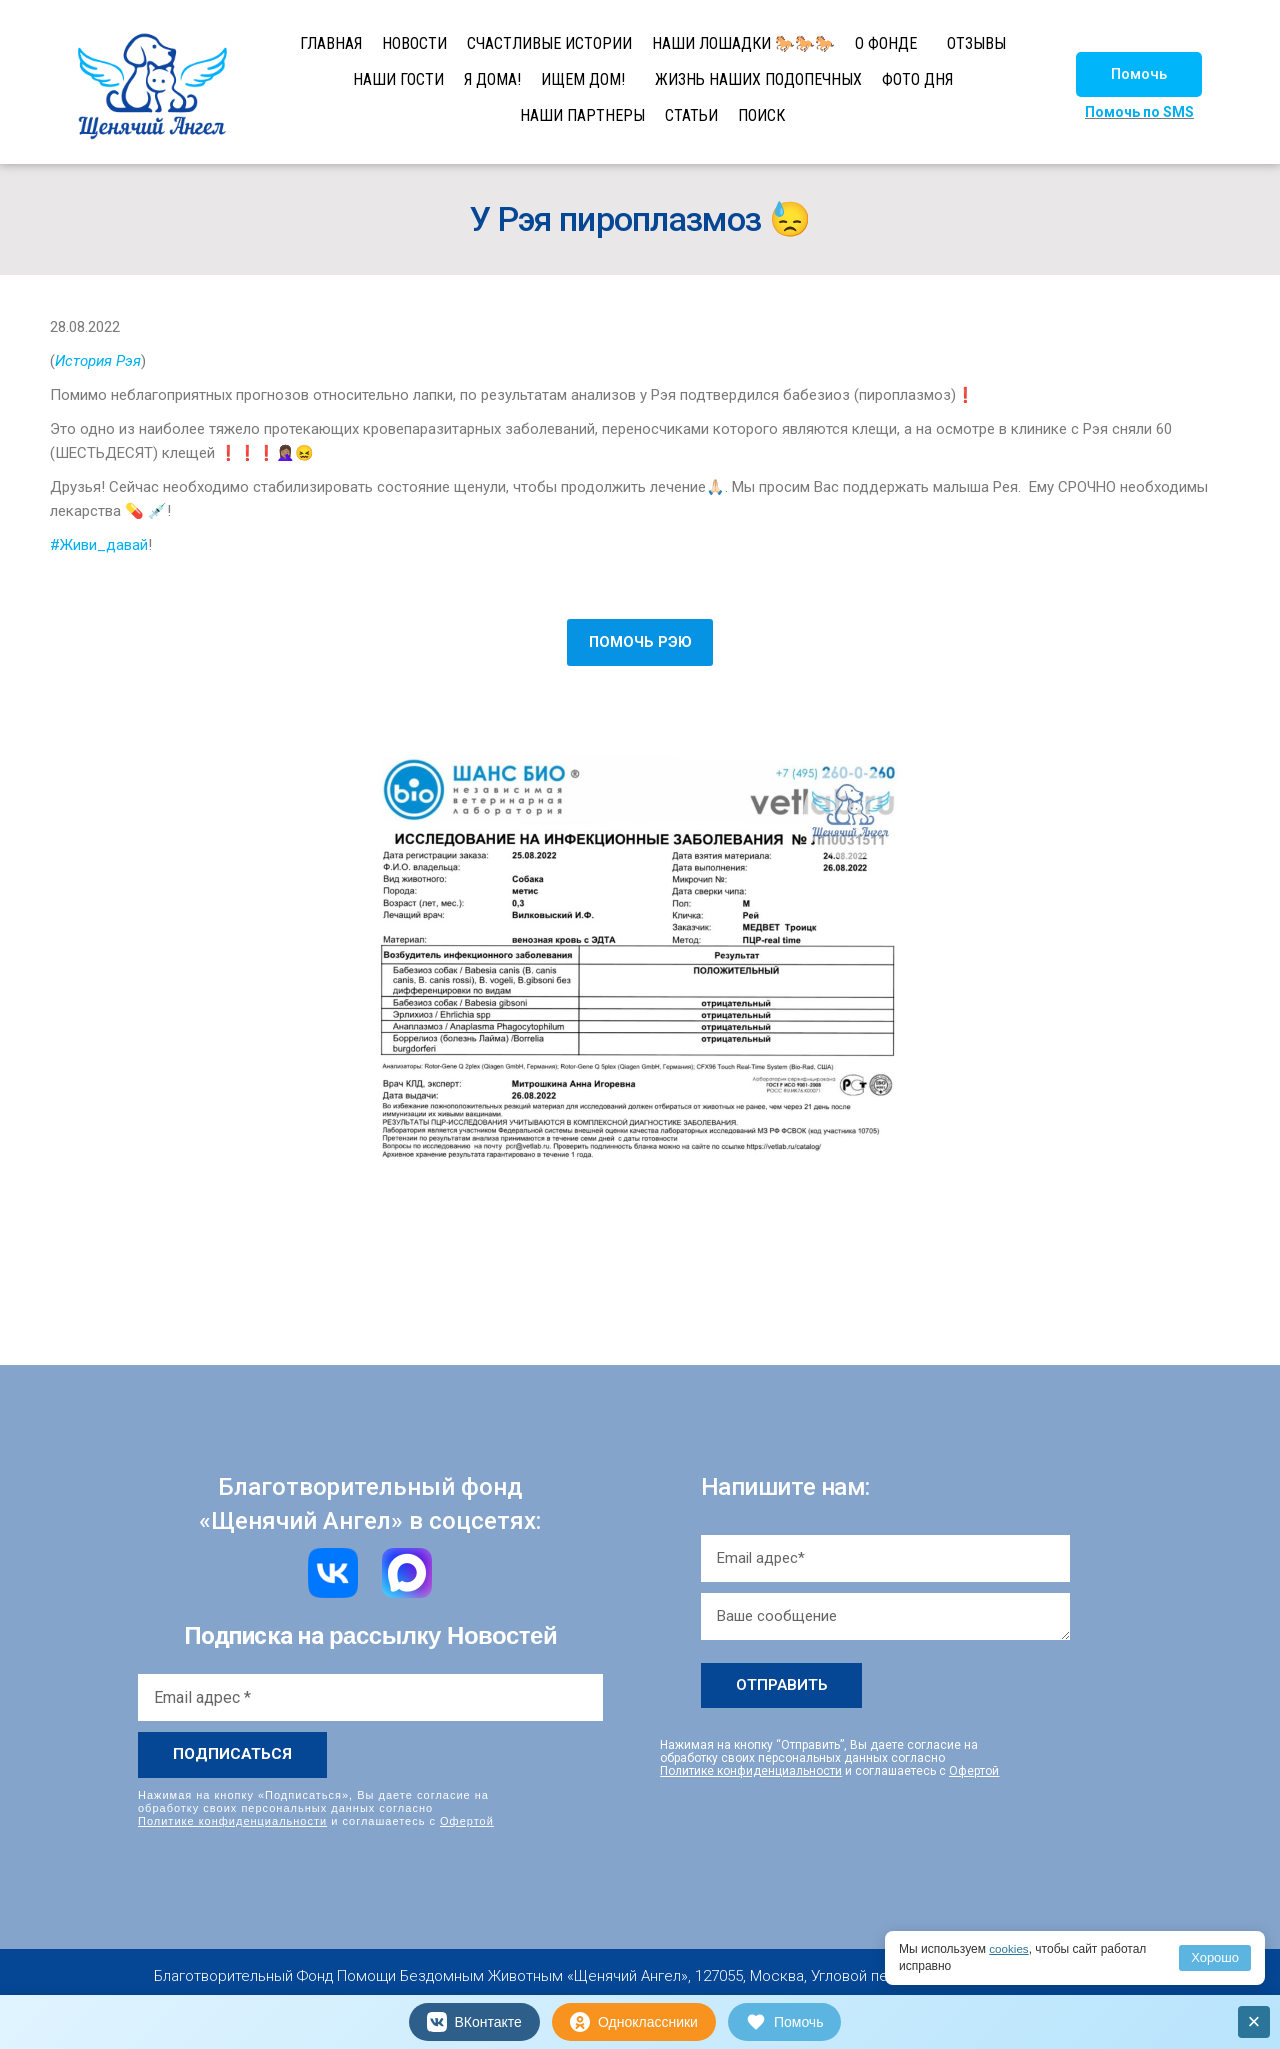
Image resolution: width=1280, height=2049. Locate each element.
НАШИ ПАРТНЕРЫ (582, 115)
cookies (1009, 1949)
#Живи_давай (99, 545)
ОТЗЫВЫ (976, 43)
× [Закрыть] (1254, 2021)
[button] (1139, 74)
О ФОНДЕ (886, 43)
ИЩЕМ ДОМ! (583, 79)
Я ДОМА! (492, 79)
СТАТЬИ (691, 115)
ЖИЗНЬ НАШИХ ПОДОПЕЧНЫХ (758, 79)
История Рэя (98, 361)
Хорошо (1215, 1957)
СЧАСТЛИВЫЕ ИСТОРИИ (549, 43)
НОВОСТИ (414, 43)
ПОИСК (761, 115)
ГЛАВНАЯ (331, 43)
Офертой (467, 1821)
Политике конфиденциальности (232, 1821)
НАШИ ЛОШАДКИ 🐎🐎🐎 (743, 43)
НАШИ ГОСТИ (398, 79)
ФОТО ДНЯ (917, 79)
